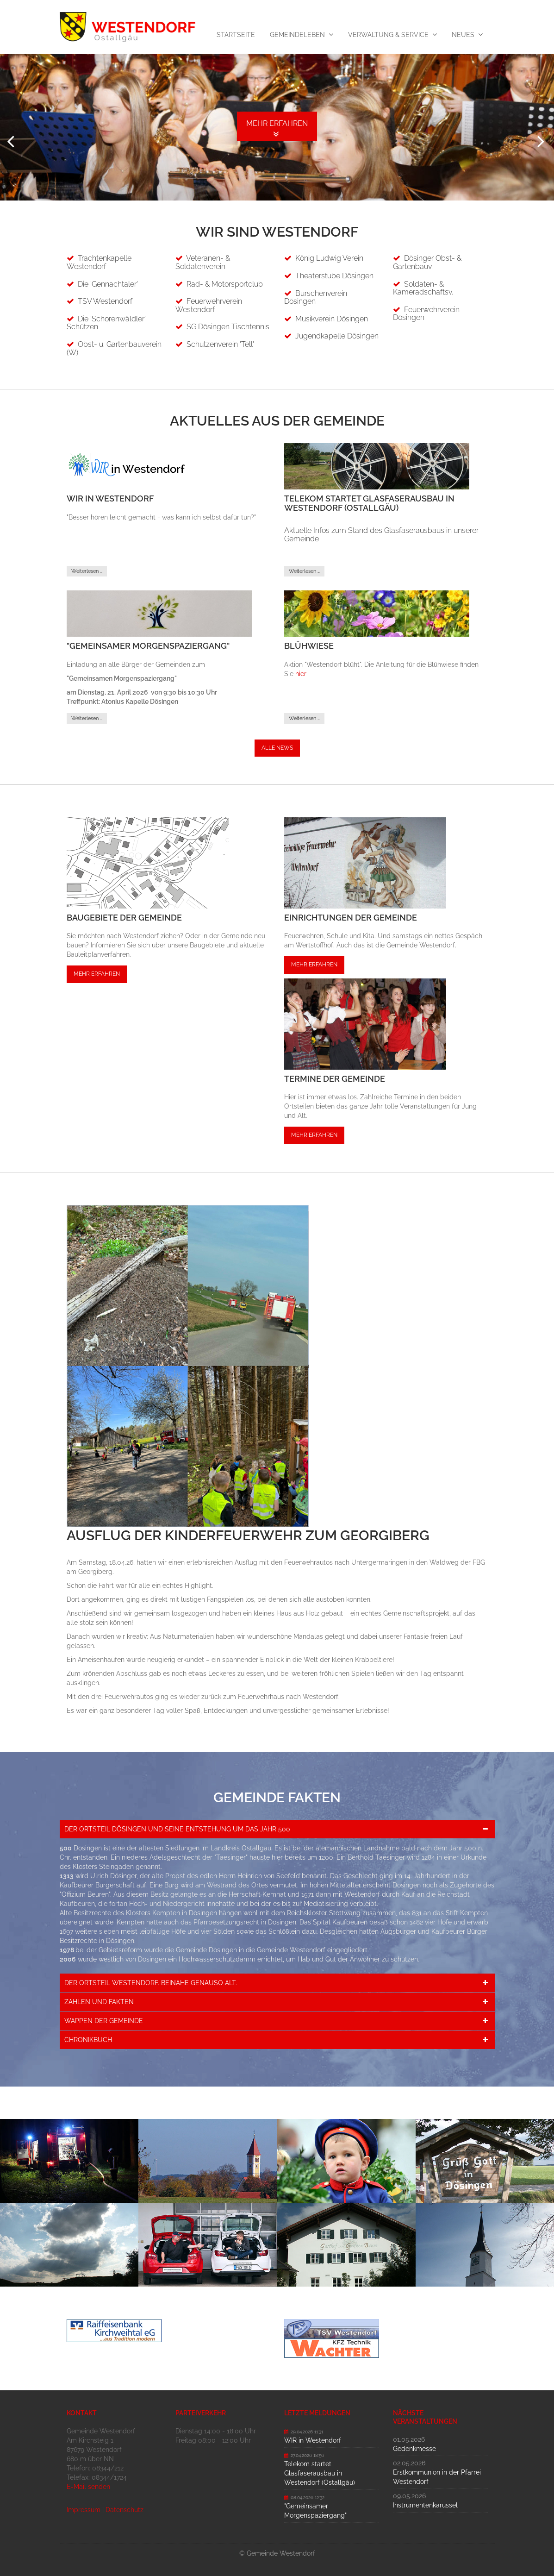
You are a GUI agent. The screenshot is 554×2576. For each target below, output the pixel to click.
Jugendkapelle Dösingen (337, 335)
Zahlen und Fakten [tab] (99, 2001)
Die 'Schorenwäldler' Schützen (106, 322)
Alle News (277, 747)
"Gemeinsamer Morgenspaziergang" (315, 2510)
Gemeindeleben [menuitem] (297, 34)
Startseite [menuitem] (236, 34)
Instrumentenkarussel (425, 2504)
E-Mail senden (88, 2486)
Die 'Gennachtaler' (108, 283)
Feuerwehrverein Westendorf (208, 304)
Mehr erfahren (97, 973)
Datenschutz (124, 2509)
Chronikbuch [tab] (88, 2039)
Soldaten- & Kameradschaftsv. (423, 287)
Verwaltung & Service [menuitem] (388, 34)
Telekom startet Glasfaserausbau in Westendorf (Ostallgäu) (319, 2473)
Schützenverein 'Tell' (220, 343)
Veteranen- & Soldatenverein (202, 261)
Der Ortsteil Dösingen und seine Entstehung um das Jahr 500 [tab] (177, 1828)
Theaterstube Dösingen (334, 275)
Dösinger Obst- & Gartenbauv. (427, 261)
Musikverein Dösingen (331, 318)
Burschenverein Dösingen (315, 297)
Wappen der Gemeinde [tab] (103, 2020)
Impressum (83, 2509)
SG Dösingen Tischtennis (228, 326)
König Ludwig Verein (329, 257)
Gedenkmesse (414, 2448)
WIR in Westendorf (312, 2440)
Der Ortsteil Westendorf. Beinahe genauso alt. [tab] (150, 1982)
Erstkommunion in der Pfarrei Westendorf (437, 2476)
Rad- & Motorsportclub (225, 283)
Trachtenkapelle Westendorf (99, 261)
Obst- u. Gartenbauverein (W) (114, 348)
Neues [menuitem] (463, 34)
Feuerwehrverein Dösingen (426, 313)
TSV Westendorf (105, 300)
